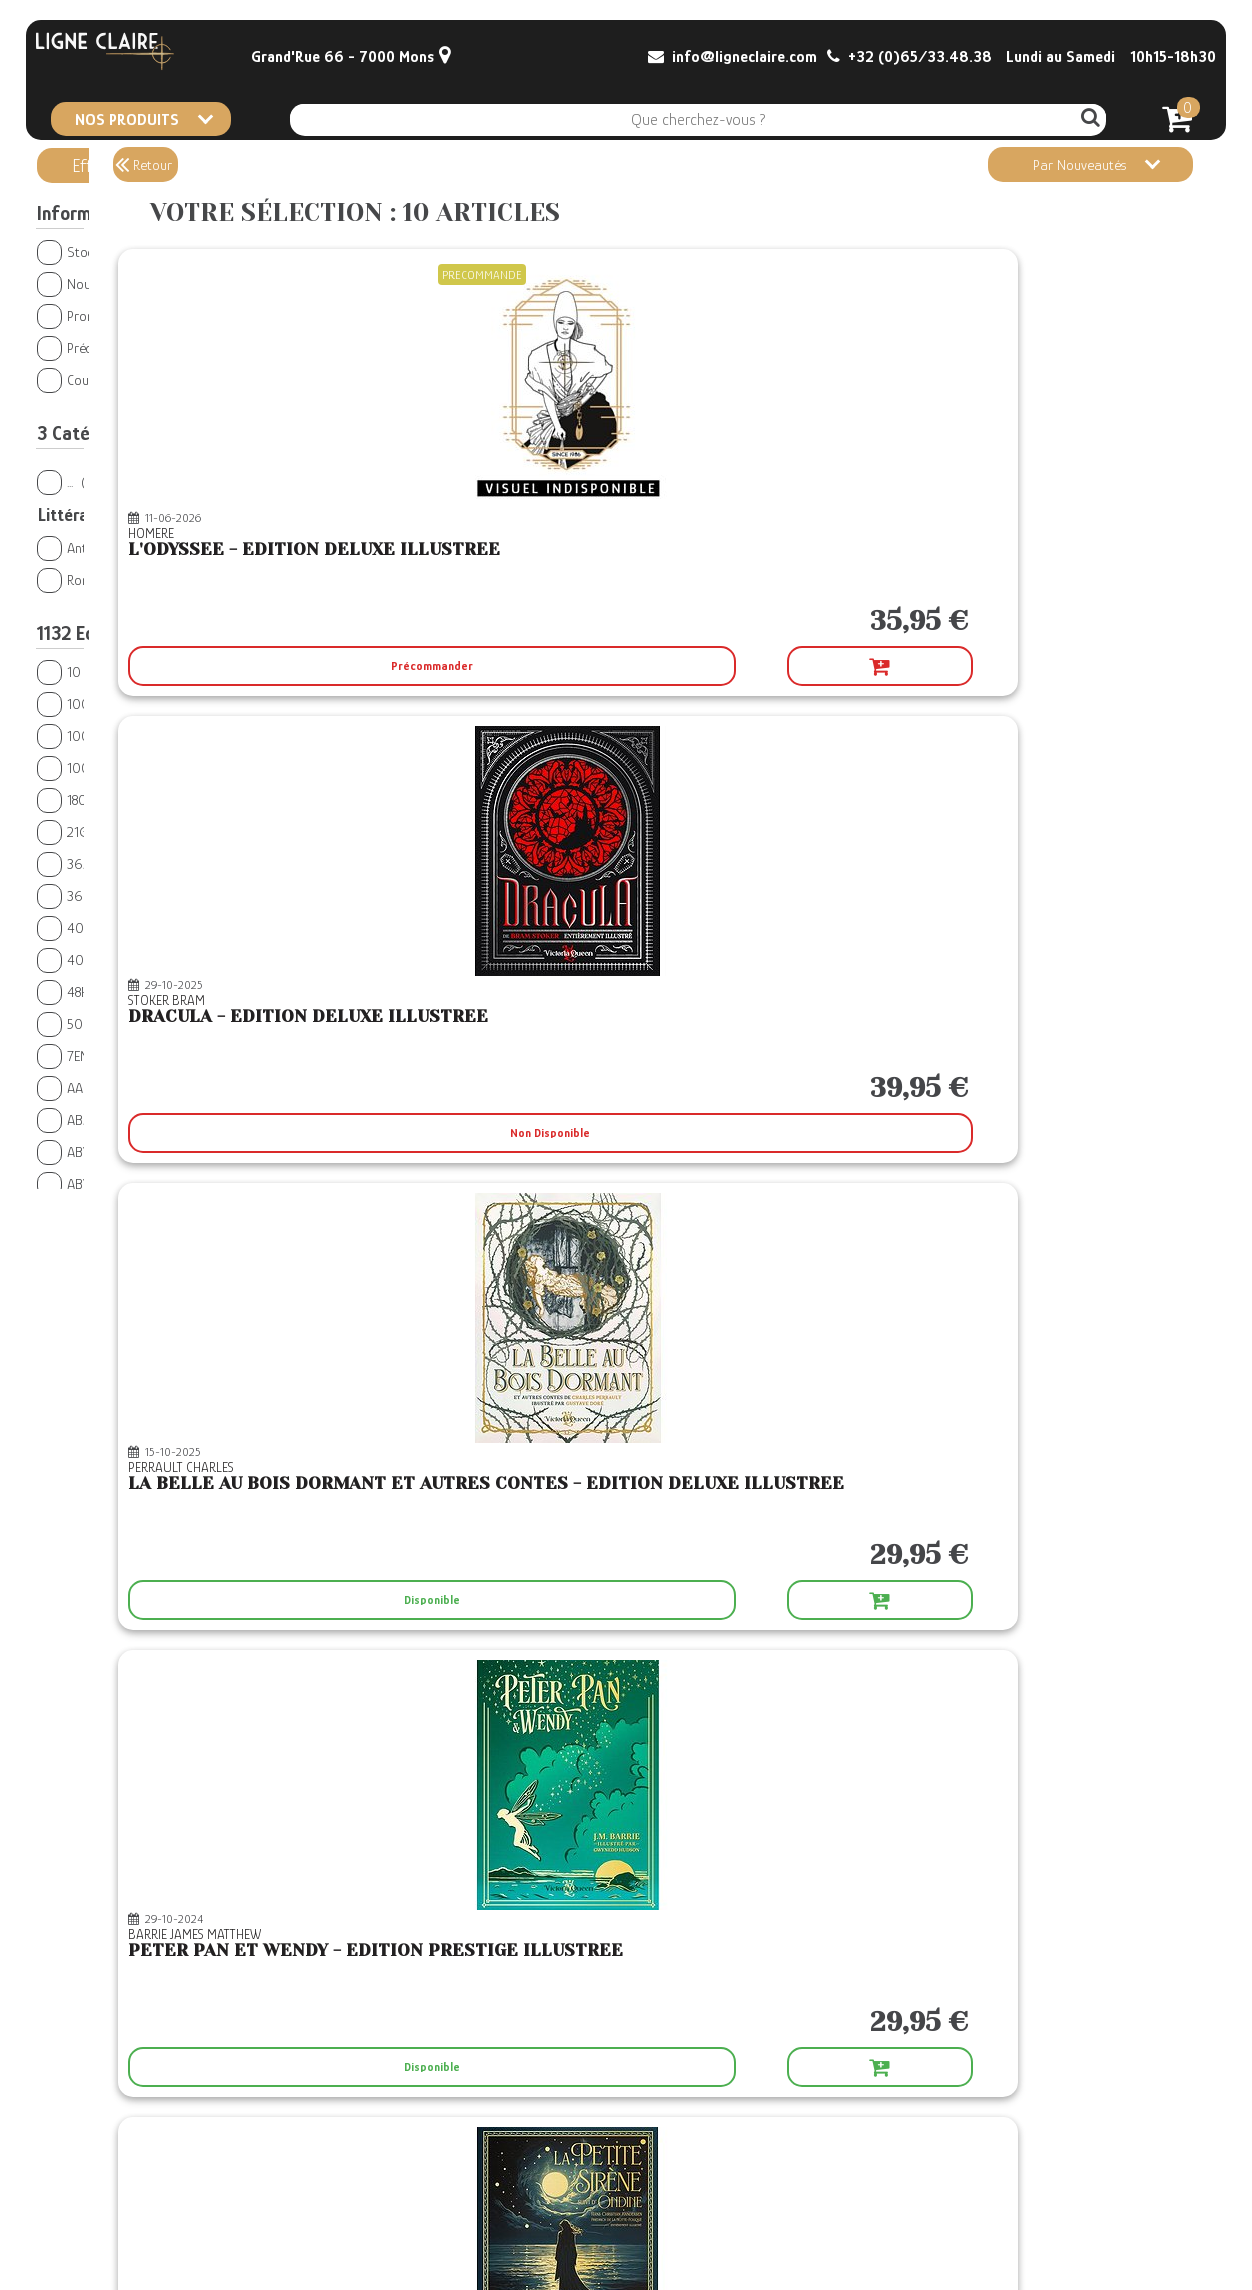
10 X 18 (95, 671)
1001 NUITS (108, 735)
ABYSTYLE (101, 1183)
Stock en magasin (104, 251)
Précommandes (96, 347)
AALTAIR (88, 1087)
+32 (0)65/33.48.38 (909, 57)
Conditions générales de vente (517, 2190)
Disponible (1009, 666)
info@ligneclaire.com (732, 57)
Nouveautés (86, 283)
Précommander (427, 666)
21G (78, 831)
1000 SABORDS (114, 703)
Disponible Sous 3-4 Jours (1009, 1600)
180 (79, 799)
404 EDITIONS (115, 959)
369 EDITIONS (110, 895)
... (68, 481)
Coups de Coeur (98, 379)
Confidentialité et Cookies (505, 2250)
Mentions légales (483, 2230)
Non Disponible (754, 666)
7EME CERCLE (100, 1055)
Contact (61, 2190)
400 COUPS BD (111, 927)
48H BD (91, 991)
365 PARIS (102, 863)
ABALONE (93, 1119)
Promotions (85, 315)
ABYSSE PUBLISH (117, 1151)
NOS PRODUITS (144, 119)
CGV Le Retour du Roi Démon (515, 2210)
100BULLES (100, 767)
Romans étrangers (118, 579)
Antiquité (90, 547)
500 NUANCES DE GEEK (136, 1023)
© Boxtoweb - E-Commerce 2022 (1122, 2248)
